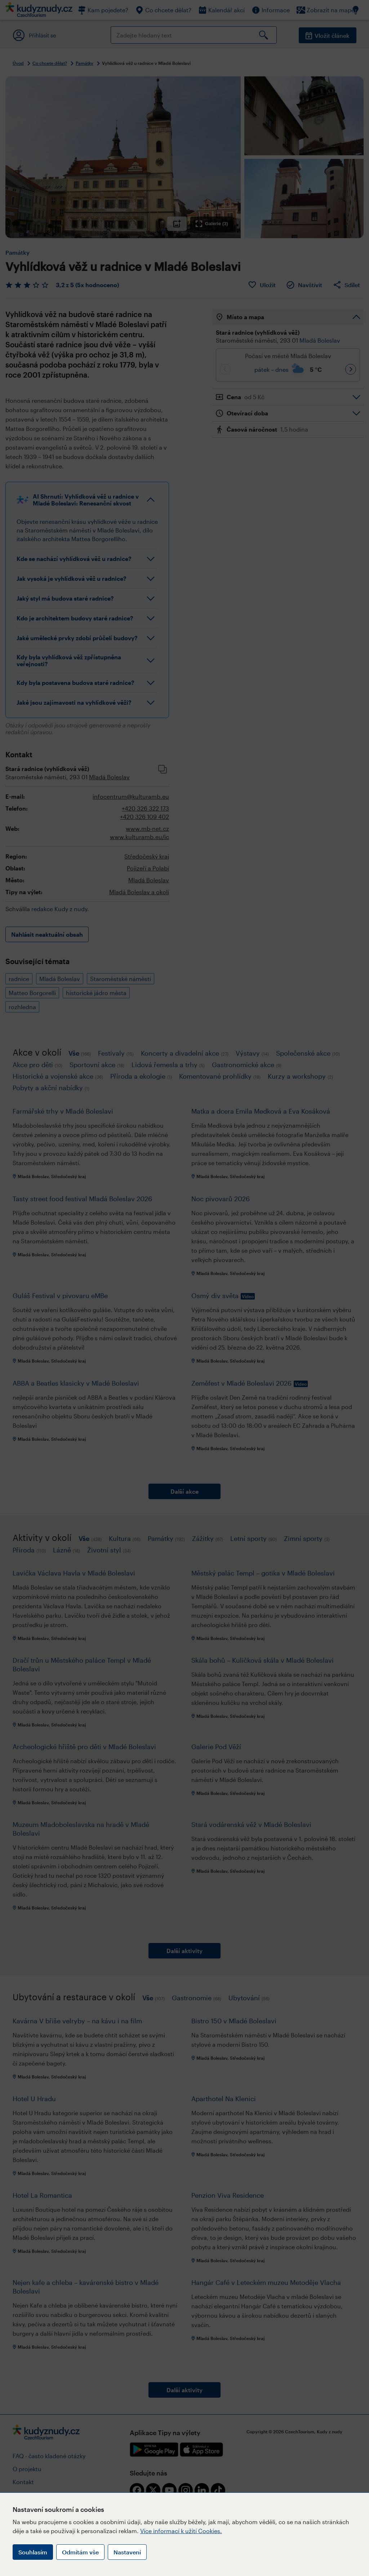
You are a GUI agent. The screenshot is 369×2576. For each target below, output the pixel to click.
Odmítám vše (80, 2552)
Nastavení (127, 2552)
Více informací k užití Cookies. (181, 2530)
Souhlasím (32, 2552)
